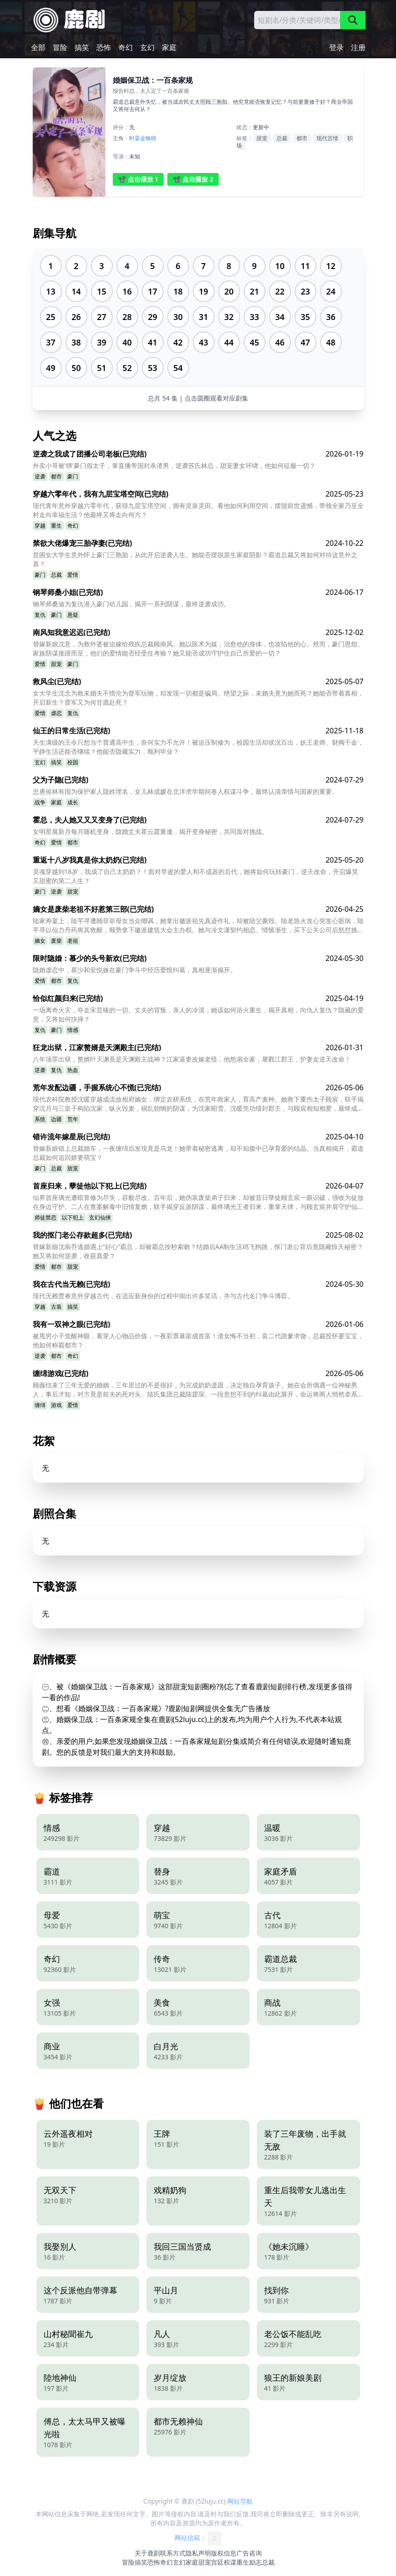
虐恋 (56, 713)
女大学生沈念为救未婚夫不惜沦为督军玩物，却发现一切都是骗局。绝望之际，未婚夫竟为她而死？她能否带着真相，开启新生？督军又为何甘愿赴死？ (198, 697)
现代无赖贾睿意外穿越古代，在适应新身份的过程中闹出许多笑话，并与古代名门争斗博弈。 (163, 1295)
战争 (40, 802)
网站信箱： (198, 2538)
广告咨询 (249, 2553)
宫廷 (217, 2562)
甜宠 (261, 138)
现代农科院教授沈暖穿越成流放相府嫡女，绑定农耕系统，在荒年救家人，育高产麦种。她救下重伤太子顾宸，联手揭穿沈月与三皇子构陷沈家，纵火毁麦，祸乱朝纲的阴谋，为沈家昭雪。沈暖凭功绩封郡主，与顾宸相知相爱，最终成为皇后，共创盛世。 (198, 1104)
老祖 (72, 941)
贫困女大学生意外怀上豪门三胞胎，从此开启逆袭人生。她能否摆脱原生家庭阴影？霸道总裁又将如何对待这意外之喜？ (195, 559)
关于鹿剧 (147, 2553)
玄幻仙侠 (100, 1217)
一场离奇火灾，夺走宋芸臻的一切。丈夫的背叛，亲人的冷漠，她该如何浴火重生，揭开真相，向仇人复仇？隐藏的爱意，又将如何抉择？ (198, 1014)
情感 (72, 1030)
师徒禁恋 (45, 1217)
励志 (255, 2562)
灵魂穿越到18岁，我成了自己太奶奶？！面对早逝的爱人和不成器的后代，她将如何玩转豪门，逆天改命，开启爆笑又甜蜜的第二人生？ (195, 876)
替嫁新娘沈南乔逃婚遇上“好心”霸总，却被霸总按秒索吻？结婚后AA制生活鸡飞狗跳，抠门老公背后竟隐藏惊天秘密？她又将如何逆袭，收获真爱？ (198, 1251)
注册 (358, 47)
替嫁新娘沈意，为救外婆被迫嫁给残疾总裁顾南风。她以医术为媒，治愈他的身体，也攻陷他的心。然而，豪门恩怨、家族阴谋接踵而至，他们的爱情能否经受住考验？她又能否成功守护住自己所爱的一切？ (198, 648)
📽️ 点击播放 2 (193, 179)
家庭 (169, 47)
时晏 (134, 138)
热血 (72, 1070)
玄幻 (147, 47)
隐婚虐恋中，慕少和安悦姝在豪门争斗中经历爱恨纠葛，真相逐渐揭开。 (134, 969)
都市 (301, 138)
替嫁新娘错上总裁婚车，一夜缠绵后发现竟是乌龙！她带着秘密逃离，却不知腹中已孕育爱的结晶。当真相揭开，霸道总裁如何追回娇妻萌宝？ (198, 1153)
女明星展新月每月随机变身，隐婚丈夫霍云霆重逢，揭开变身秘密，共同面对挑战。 (150, 831)
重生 (56, 525)
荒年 (72, 1119)
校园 (72, 762)
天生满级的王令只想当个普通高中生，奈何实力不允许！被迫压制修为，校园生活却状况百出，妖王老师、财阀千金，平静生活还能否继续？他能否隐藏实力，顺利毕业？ (198, 747)
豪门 (72, 476)
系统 (40, 1119)
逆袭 (40, 476)
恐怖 (103, 47)
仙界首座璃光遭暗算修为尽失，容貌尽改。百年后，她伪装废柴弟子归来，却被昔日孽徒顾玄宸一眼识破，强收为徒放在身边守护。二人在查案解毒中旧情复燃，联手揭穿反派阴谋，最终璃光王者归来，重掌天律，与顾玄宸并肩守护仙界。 (198, 1202)
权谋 (230, 2562)
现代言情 (327, 138)
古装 (56, 1307)
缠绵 (40, 1405)
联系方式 (172, 2553)
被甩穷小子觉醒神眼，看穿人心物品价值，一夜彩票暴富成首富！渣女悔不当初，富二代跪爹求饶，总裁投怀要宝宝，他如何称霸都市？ (198, 1340)
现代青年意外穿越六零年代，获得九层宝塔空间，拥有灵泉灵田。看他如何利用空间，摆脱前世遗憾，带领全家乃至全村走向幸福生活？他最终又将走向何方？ (198, 510)
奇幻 (125, 47)
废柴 (56, 941)
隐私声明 (198, 2553)
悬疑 (72, 615)
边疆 (56, 1119)
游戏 (56, 1405)
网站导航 (240, 2501)
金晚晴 (148, 138)
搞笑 (82, 47)
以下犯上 (73, 1217)
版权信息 (223, 2553)
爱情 (72, 575)
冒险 (60, 47)
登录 (336, 47)
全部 (38, 47)
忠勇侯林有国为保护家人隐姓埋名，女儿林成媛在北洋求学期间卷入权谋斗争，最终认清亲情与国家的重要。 (185, 791)
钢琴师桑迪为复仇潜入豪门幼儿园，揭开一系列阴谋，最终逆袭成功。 (131, 604)
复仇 (40, 615)
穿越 (40, 525)
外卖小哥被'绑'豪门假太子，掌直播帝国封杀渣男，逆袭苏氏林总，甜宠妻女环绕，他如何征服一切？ (174, 465)
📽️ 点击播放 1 (138, 179)
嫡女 (40, 941)
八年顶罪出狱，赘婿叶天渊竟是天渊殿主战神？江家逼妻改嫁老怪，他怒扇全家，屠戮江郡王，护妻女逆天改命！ (192, 1059)
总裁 (281, 138)
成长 (72, 802)
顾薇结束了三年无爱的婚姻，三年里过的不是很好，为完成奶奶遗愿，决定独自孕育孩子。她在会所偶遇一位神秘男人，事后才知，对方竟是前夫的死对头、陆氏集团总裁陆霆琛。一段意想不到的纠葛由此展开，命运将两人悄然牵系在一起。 (198, 1390)
